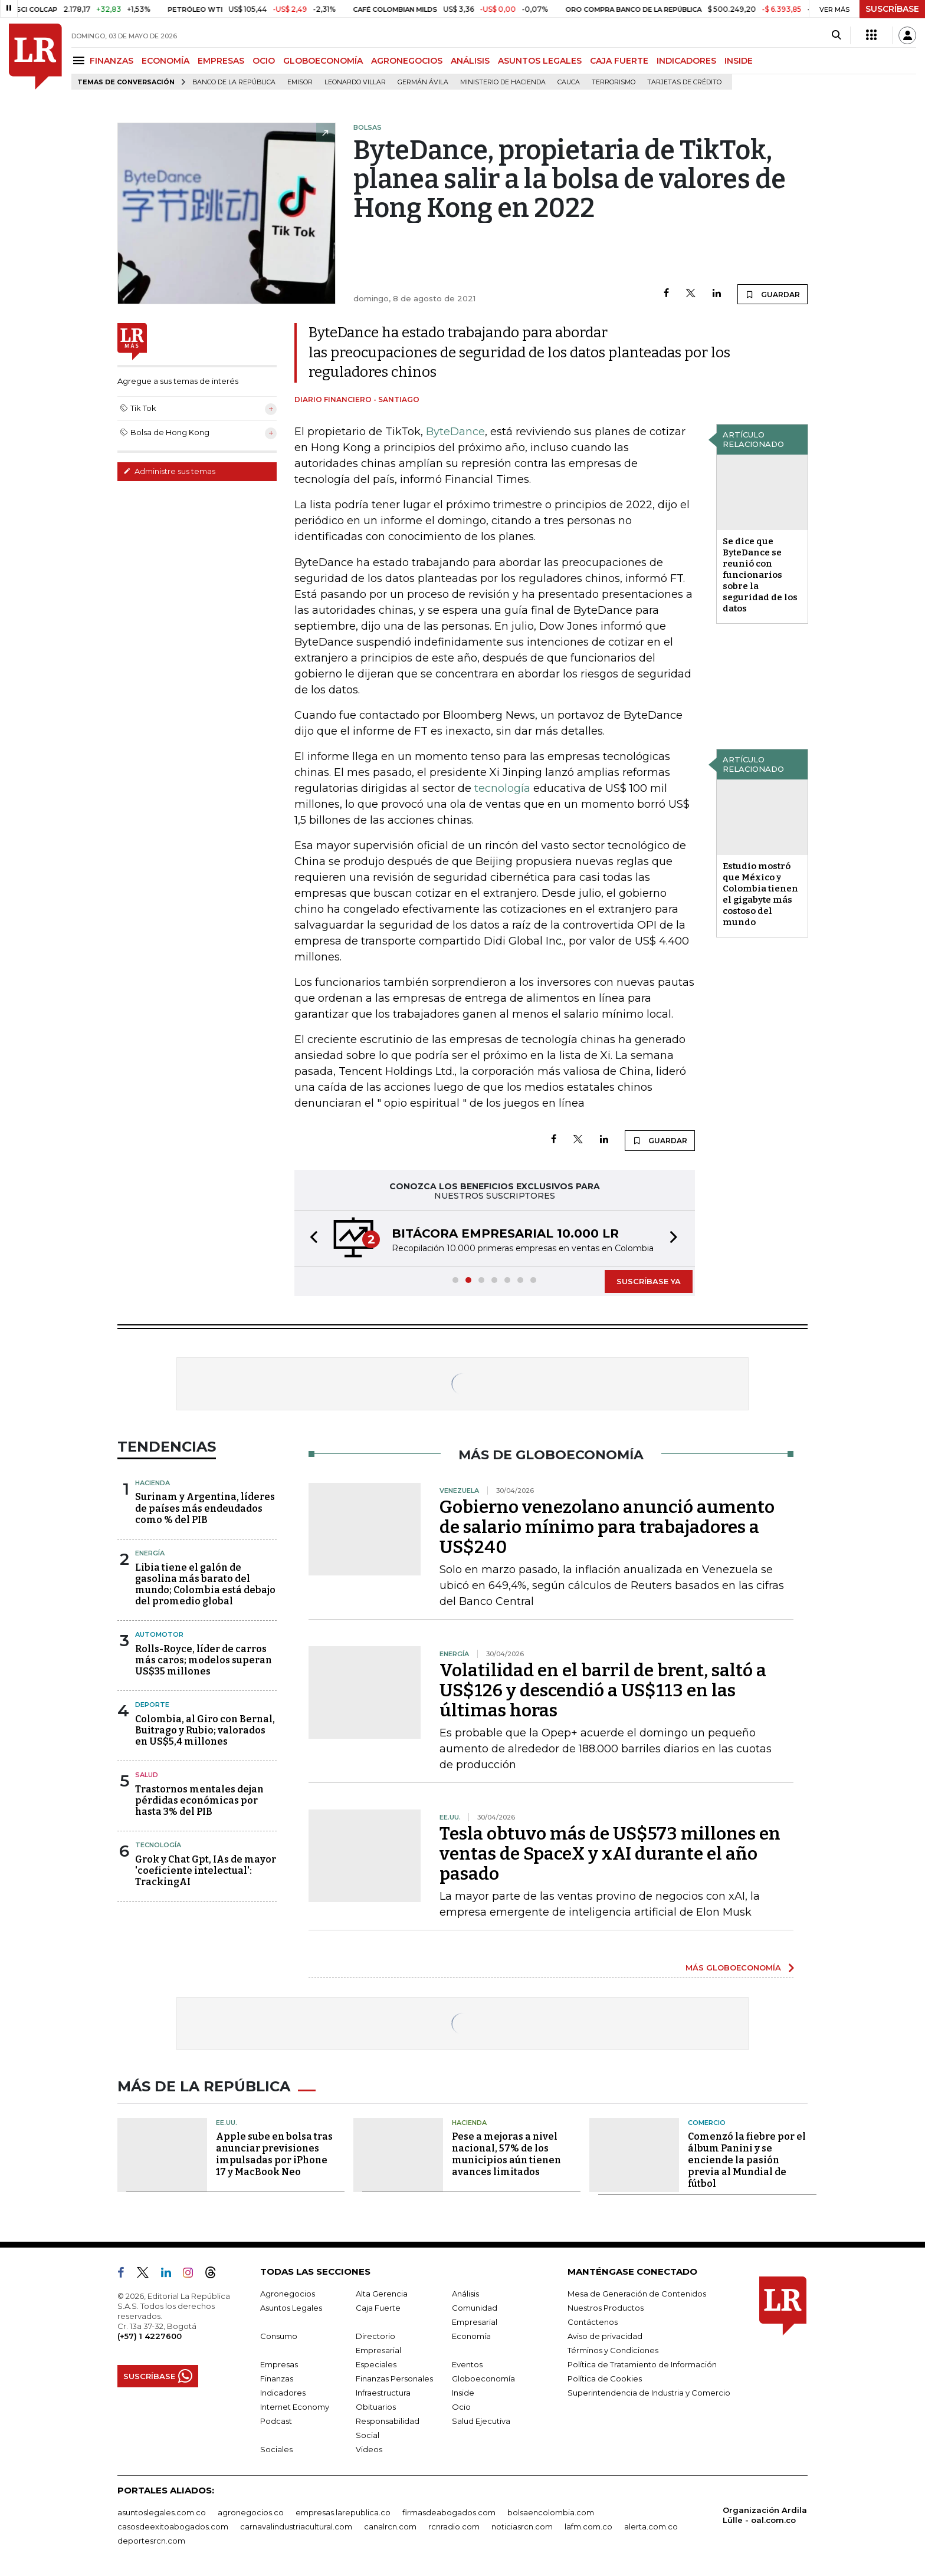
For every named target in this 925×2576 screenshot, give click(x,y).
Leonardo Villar (355, 82)
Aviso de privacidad (605, 2336)
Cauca (568, 82)
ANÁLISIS (470, 60)
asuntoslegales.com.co (161, 2512)
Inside (463, 2392)
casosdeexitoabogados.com (172, 2526)
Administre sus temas (169, 471)
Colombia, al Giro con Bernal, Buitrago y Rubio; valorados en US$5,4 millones (205, 1730)
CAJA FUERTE (619, 60)
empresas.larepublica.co (343, 2512)
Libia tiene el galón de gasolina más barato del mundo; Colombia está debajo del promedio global (205, 1584)
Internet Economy (294, 2406)
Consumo (278, 2336)
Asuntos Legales (291, 2307)
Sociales (276, 2449)
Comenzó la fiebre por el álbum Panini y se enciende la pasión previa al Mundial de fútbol (747, 2160)
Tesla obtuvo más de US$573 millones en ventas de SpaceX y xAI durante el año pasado (609, 1853)
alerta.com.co (651, 2526)
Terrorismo (613, 82)
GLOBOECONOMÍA (323, 60)
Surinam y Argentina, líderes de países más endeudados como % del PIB (205, 1508)
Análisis (465, 2293)
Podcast (276, 2421)
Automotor (159, 1634)
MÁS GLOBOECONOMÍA (733, 1967)
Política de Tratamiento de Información (642, 2364)
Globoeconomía (483, 2378)
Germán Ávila (423, 82)
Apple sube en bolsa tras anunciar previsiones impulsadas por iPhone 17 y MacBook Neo (274, 2154)
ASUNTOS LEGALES (540, 60)
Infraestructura (383, 2392)
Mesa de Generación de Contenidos (637, 2293)
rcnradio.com (454, 2526)
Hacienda (152, 1483)
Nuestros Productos (606, 2307)
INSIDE (738, 60)
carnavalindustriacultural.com (296, 2526)
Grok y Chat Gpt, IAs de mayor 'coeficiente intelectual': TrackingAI (205, 1870)
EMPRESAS (221, 60)
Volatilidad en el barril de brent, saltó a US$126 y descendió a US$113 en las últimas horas (602, 1690)
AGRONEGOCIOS (406, 60)
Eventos (467, 2364)
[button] (310, 1238)
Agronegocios (287, 2293)
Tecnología (158, 1845)
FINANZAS (111, 60)
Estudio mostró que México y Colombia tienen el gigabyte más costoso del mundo (760, 894)
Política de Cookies (605, 2378)
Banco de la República (233, 82)
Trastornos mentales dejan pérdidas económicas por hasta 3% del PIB (199, 1800)
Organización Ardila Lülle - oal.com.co (765, 2515)
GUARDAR (772, 294)
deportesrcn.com (151, 2540)
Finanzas (276, 2378)
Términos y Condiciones (613, 2350)
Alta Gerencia (382, 2293)
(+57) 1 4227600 (149, 2336)
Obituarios (376, 2406)
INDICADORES (686, 60)
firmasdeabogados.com (449, 2512)
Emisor (300, 82)
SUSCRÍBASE (892, 9)
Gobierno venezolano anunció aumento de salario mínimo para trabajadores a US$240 (607, 1527)
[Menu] (80, 60)
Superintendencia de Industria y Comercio (649, 2392)
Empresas (279, 2364)
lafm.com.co (588, 2526)
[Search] (836, 35)
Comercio (707, 2122)
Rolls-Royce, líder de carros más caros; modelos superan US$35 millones (203, 1660)
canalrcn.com (390, 2526)
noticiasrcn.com (522, 2526)
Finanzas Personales (394, 2378)
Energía (150, 1553)
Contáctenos (593, 2322)
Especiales (376, 2364)
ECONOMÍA (165, 60)
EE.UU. (226, 2122)
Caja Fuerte (378, 2307)
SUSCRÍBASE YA (648, 1281)
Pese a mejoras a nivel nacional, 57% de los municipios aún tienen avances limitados (506, 2154)
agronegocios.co (251, 2512)
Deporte (152, 1704)
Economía (471, 2336)
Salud (146, 1775)
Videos (369, 2449)
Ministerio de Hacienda (503, 82)
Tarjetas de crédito (684, 82)
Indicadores (283, 2392)
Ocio (461, 2406)
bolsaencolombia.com (550, 2512)
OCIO (263, 60)
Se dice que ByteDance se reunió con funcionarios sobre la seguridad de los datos (760, 575)
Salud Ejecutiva (481, 2421)
